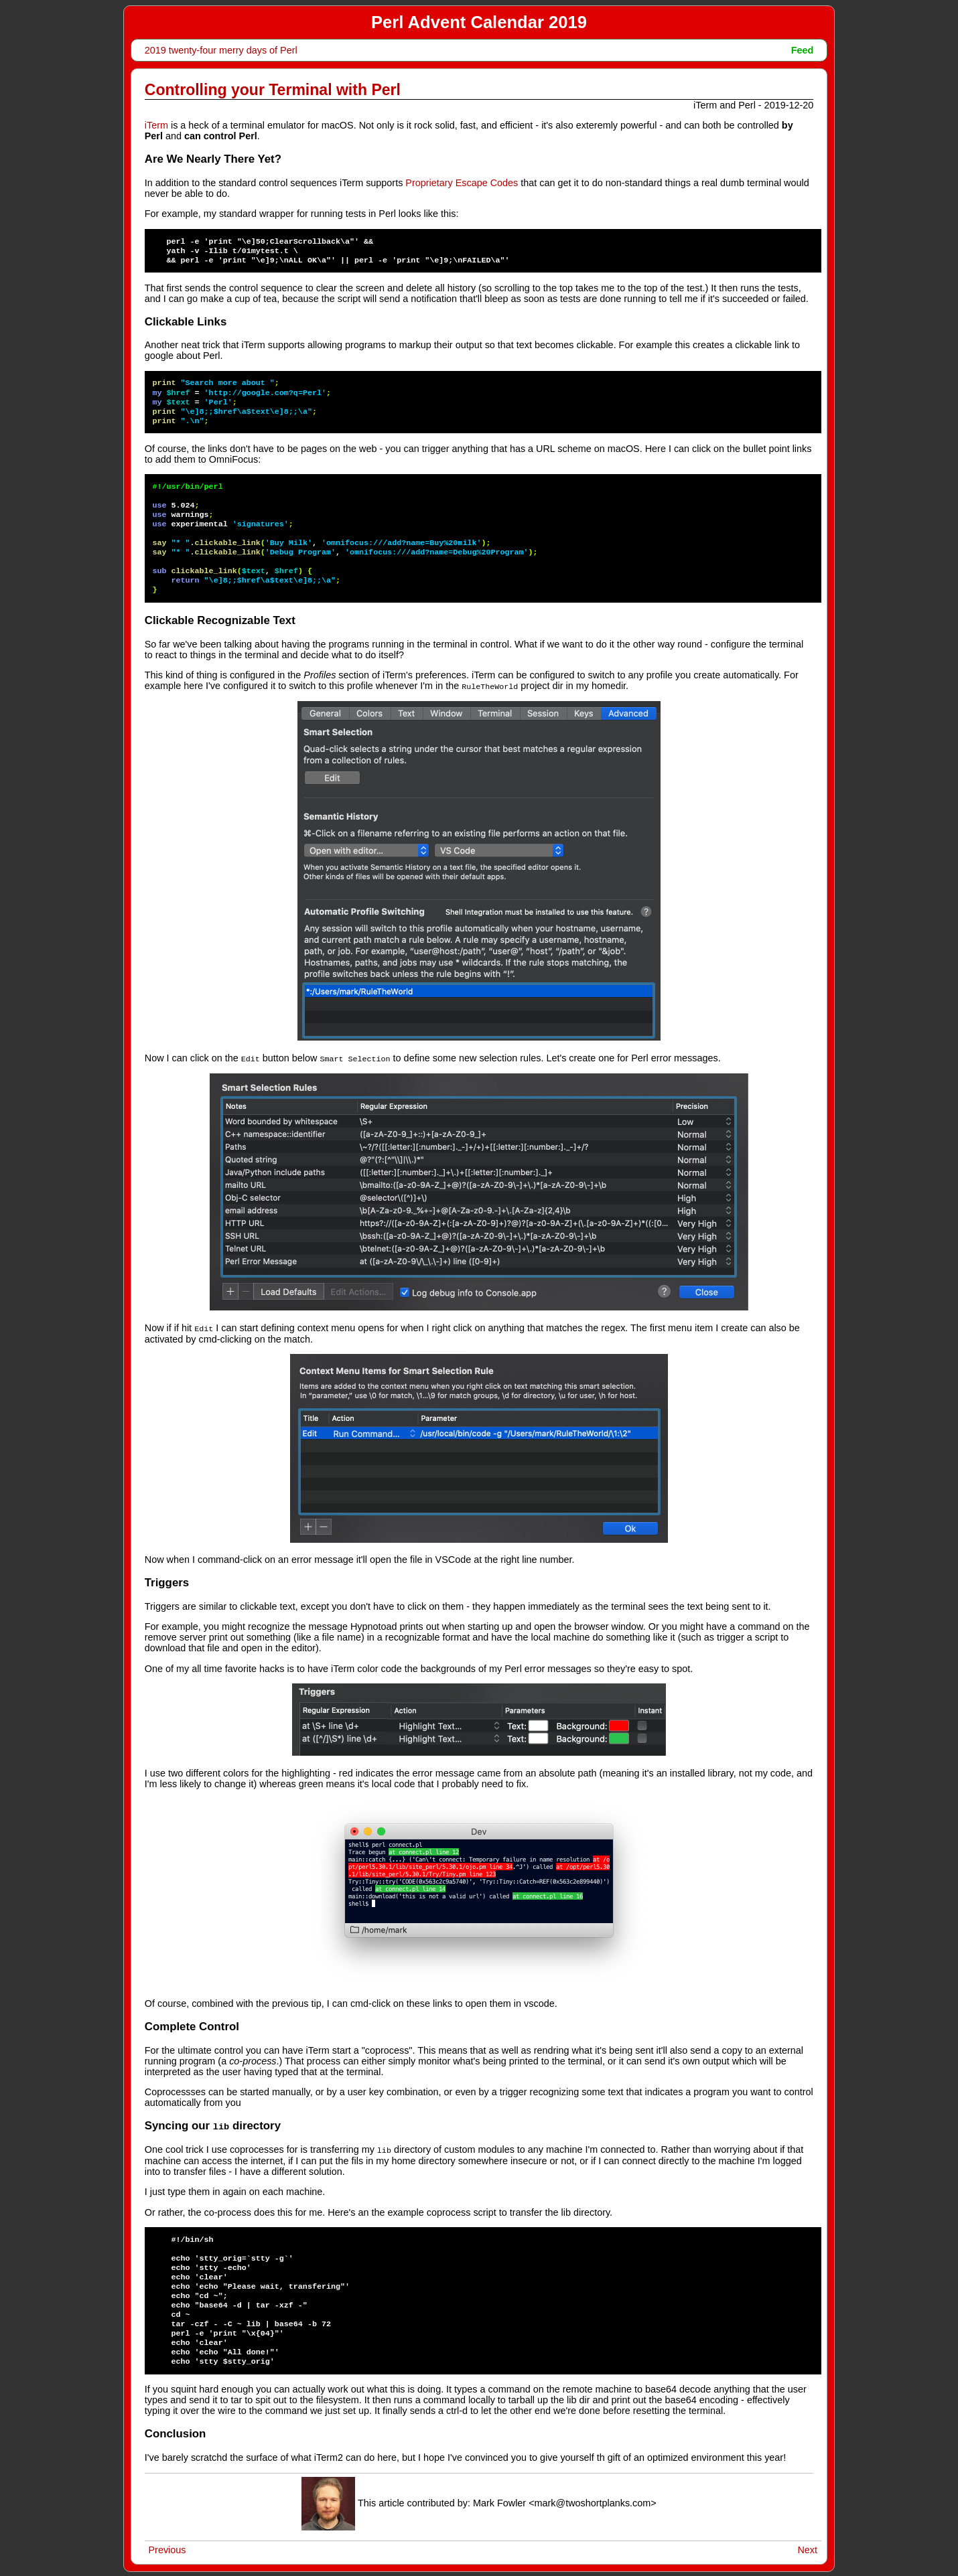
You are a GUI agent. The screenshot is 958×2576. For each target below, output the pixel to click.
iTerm (156, 125)
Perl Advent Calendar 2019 (479, 22)
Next (807, 2547)
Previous (167, 2547)
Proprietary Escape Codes (461, 182)
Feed (802, 50)
